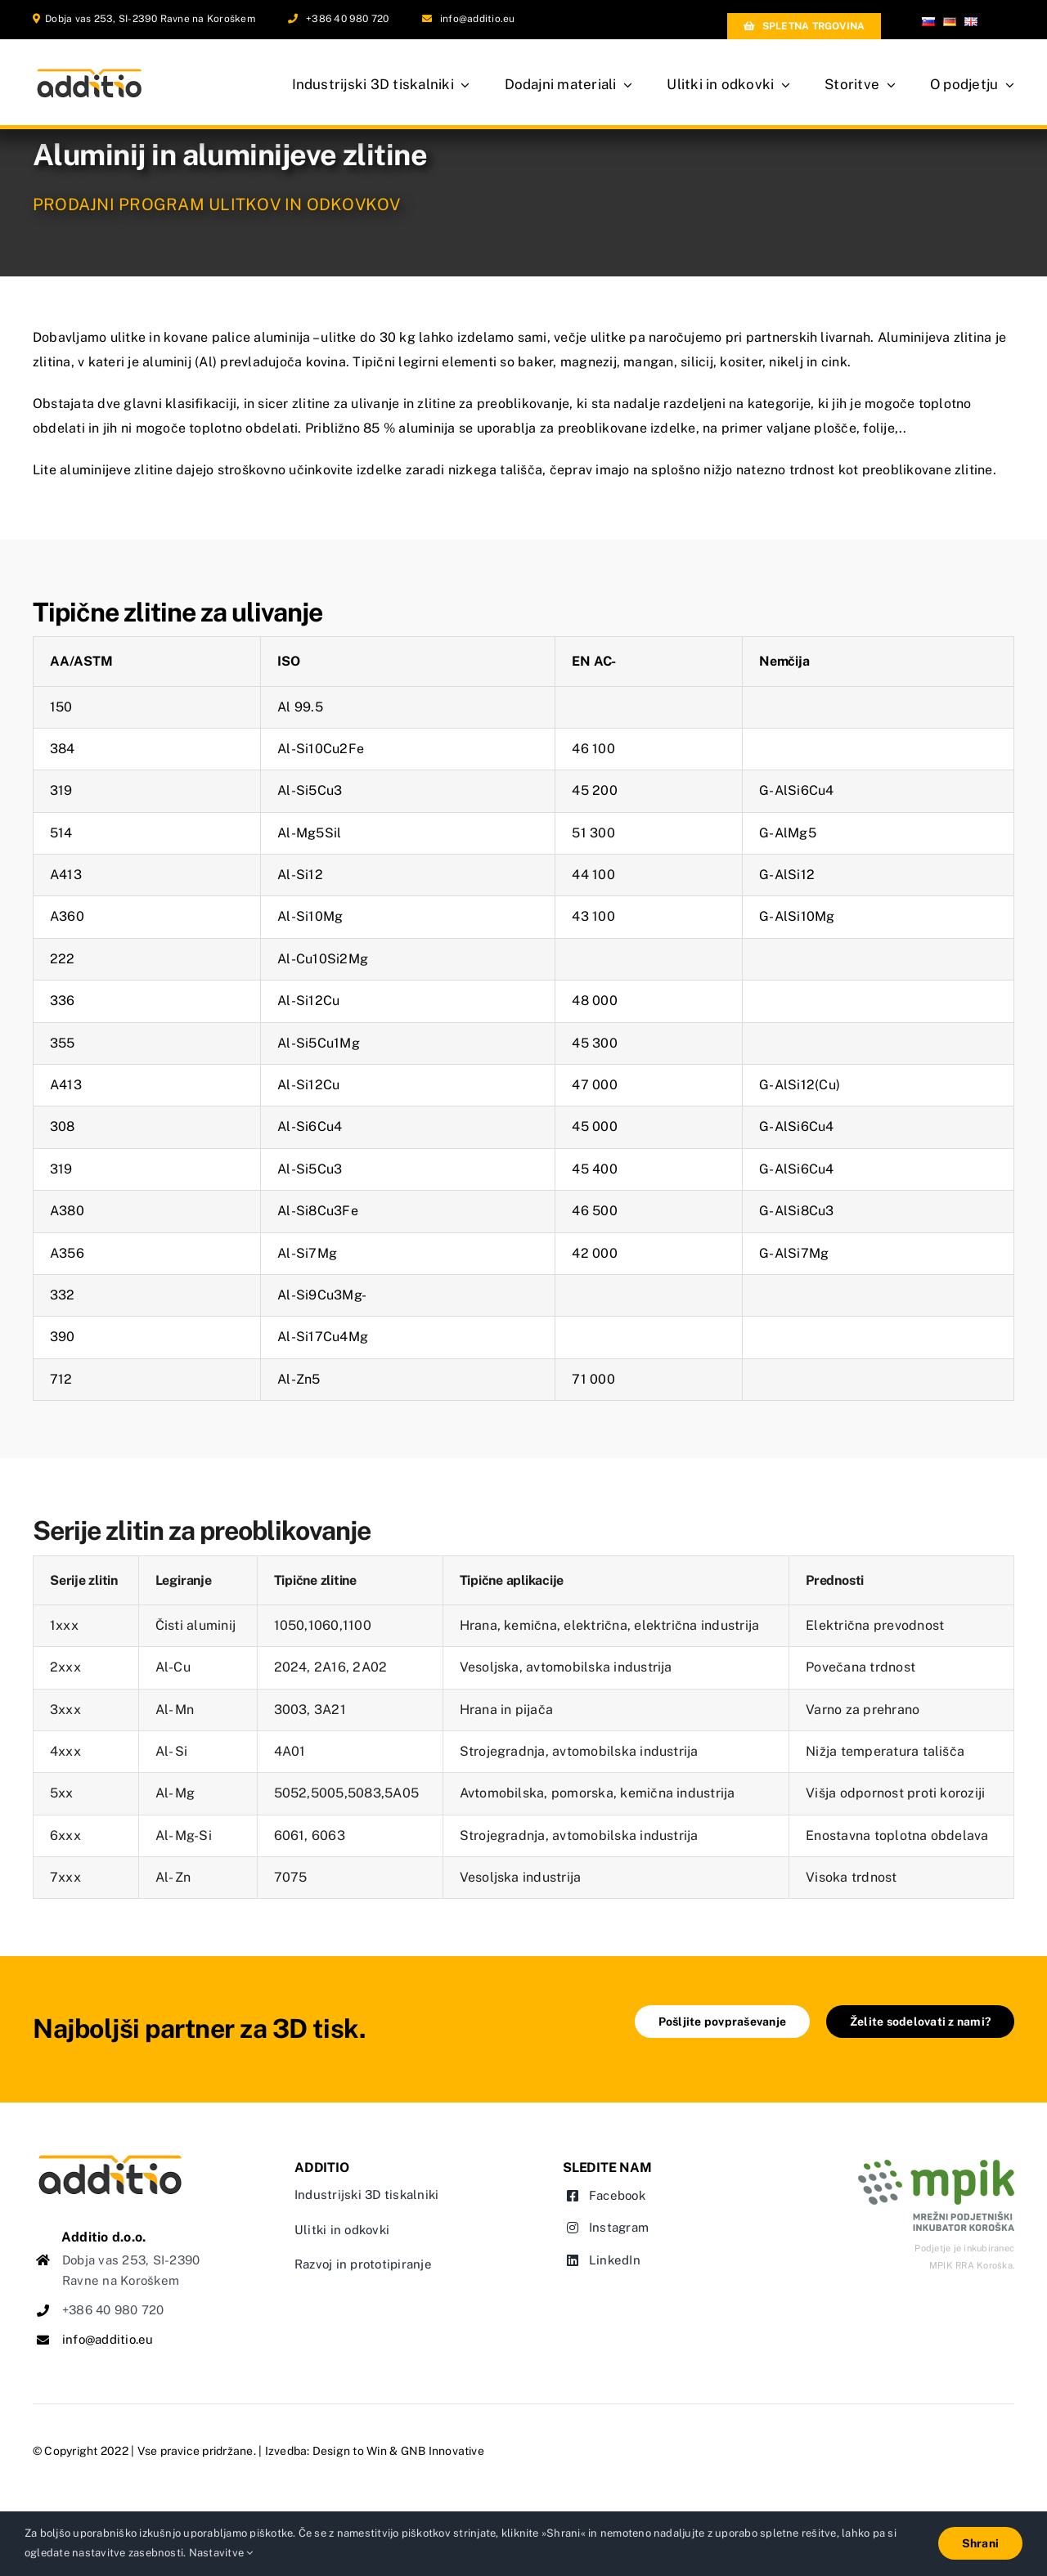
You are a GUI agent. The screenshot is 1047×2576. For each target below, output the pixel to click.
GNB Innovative (442, 2450)
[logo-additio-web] (110, 2157)
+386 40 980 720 (347, 19)
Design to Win (349, 2450)
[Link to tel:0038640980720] (293, 19)
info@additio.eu (477, 19)
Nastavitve (221, 2553)
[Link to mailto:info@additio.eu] (427, 19)
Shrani (980, 2543)
